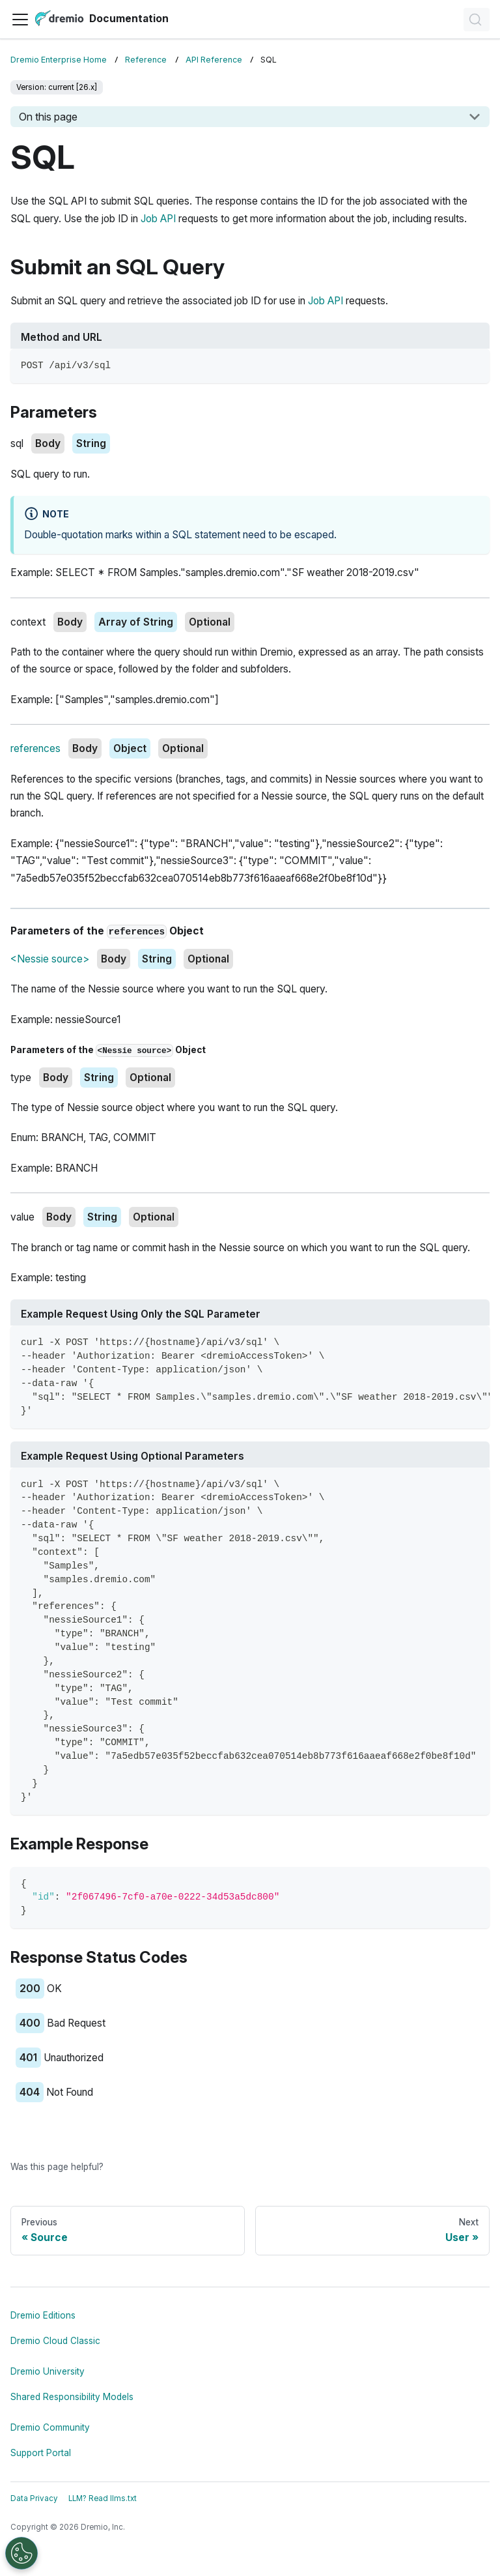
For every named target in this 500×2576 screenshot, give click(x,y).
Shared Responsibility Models (71, 2397)
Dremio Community (50, 2427)
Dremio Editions (43, 2315)
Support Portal (40, 2453)
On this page (48, 116)
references (35, 748)
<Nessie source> (49, 959)
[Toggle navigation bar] (20, 19)
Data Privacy (34, 2498)
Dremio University (47, 2371)
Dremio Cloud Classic (55, 2341)
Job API (158, 218)
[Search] (477, 19)
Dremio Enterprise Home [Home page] (58, 60)
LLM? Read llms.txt (102, 2498)
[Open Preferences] (21, 2553)
